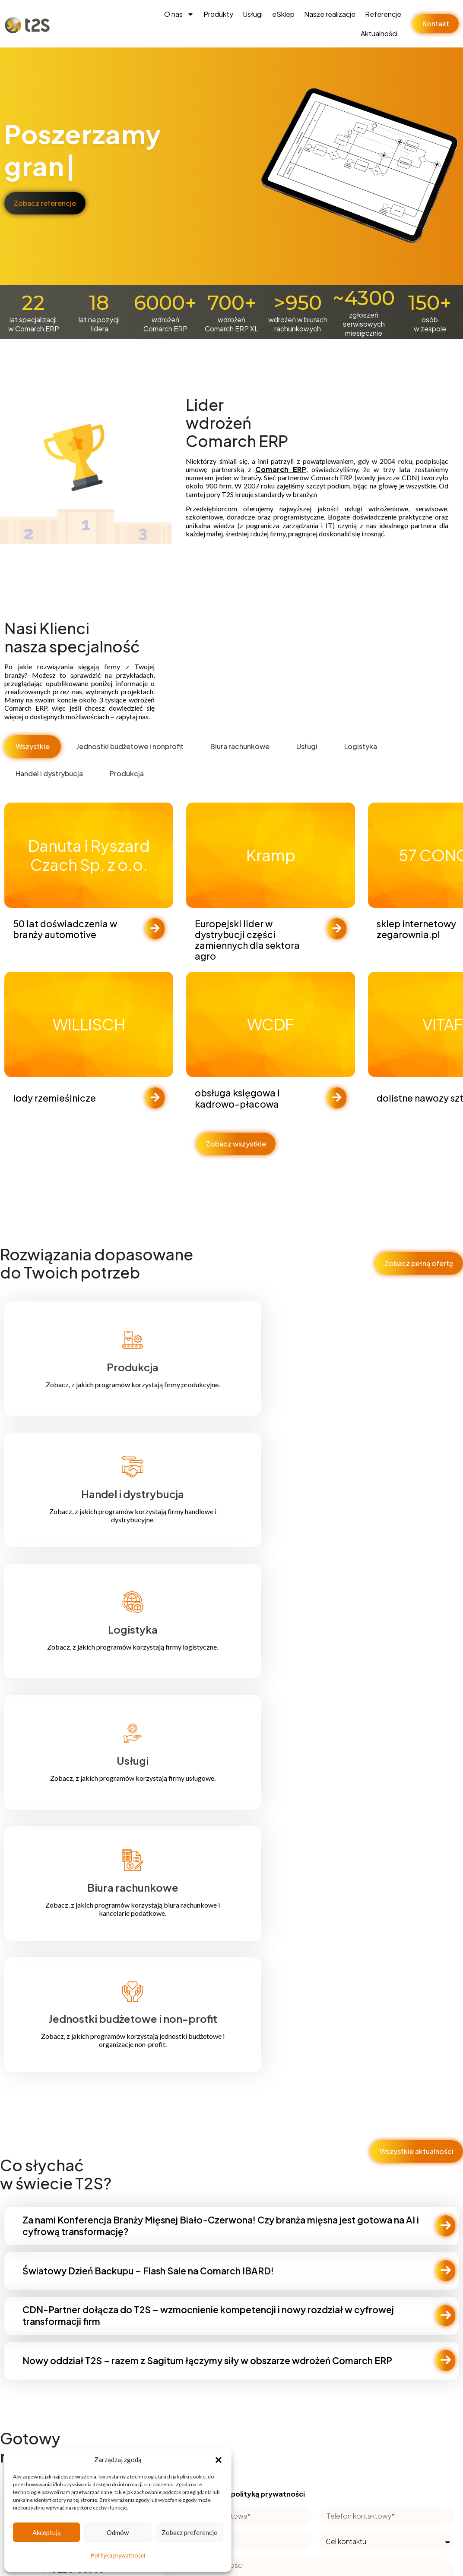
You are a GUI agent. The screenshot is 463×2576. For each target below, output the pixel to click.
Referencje (383, 14)
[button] (218, 2460)
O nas (179, 14)
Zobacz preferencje (189, 2532)
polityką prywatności (268, 2493)
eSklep (283, 14)
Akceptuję (46, 2532)
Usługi (253, 14)
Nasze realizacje (329, 14)
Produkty (218, 14)
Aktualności (379, 33)
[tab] (32, 746)
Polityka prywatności (118, 2555)
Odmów (118, 2532)
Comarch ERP (280, 469)
